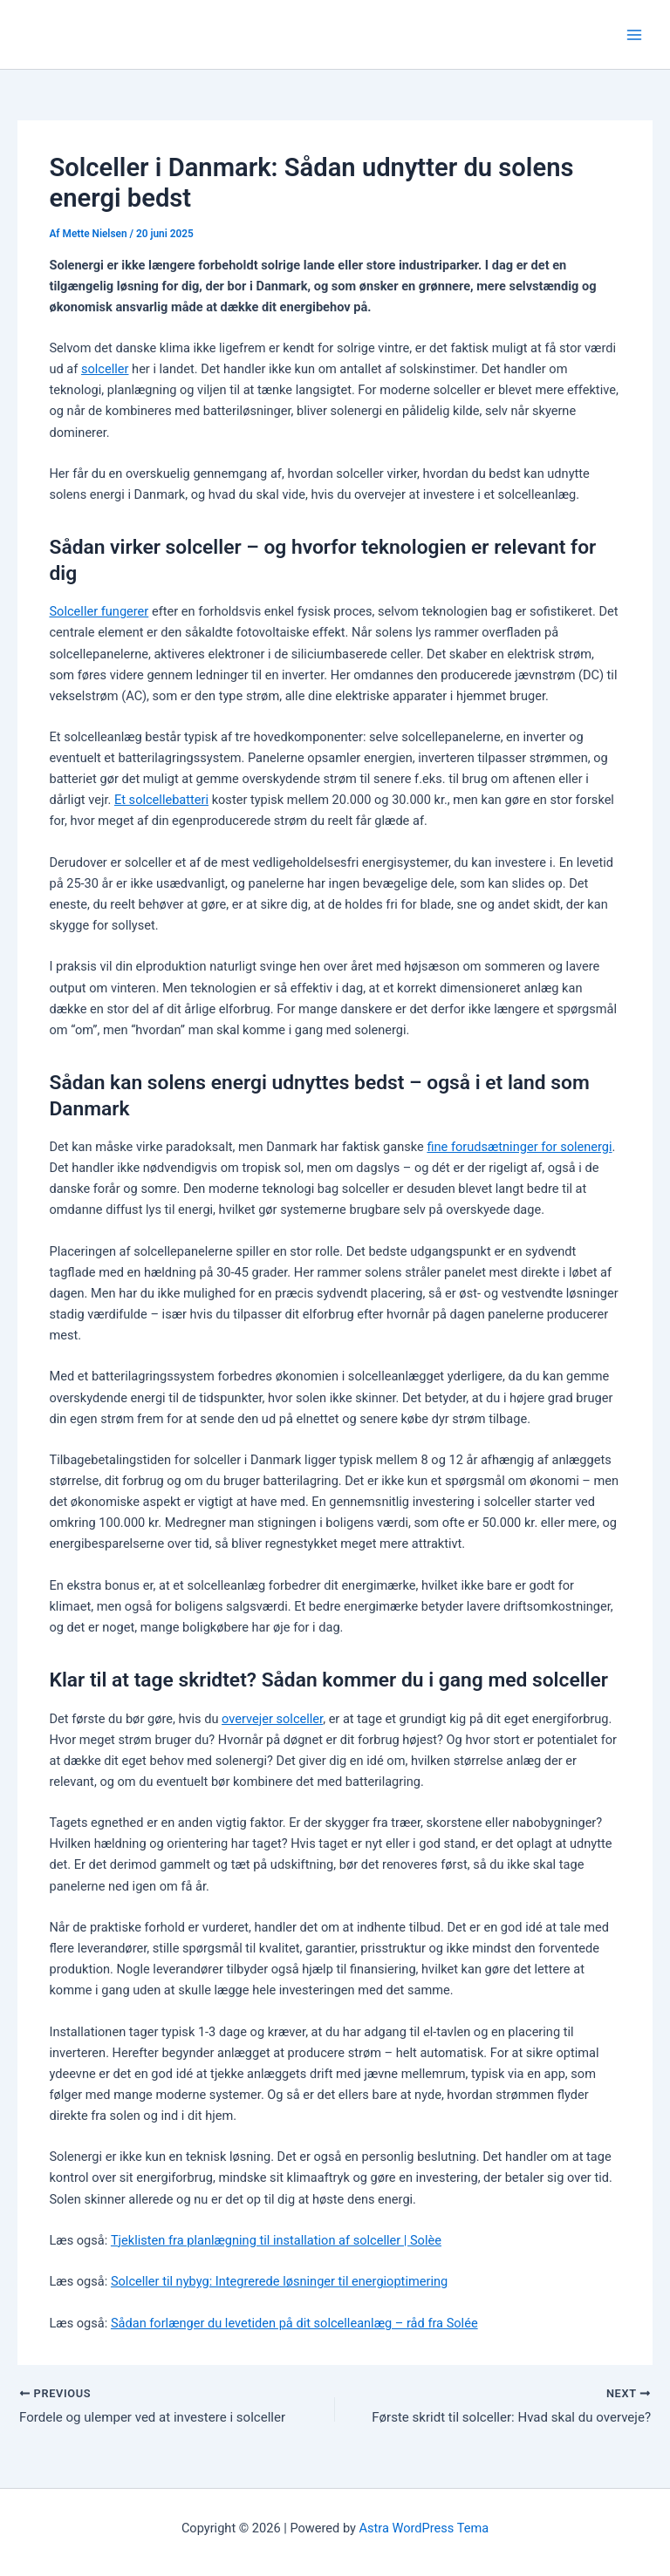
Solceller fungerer (98, 611)
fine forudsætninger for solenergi (519, 1147)
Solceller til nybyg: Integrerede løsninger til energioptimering (279, 2281)
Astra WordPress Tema (424, 2528)
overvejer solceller (272, 1719)
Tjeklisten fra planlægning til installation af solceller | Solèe (276, 2240)
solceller (105, 369)
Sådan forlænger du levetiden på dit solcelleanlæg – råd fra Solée (294, 2323)
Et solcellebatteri (161, 800)
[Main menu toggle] (634, 35)
